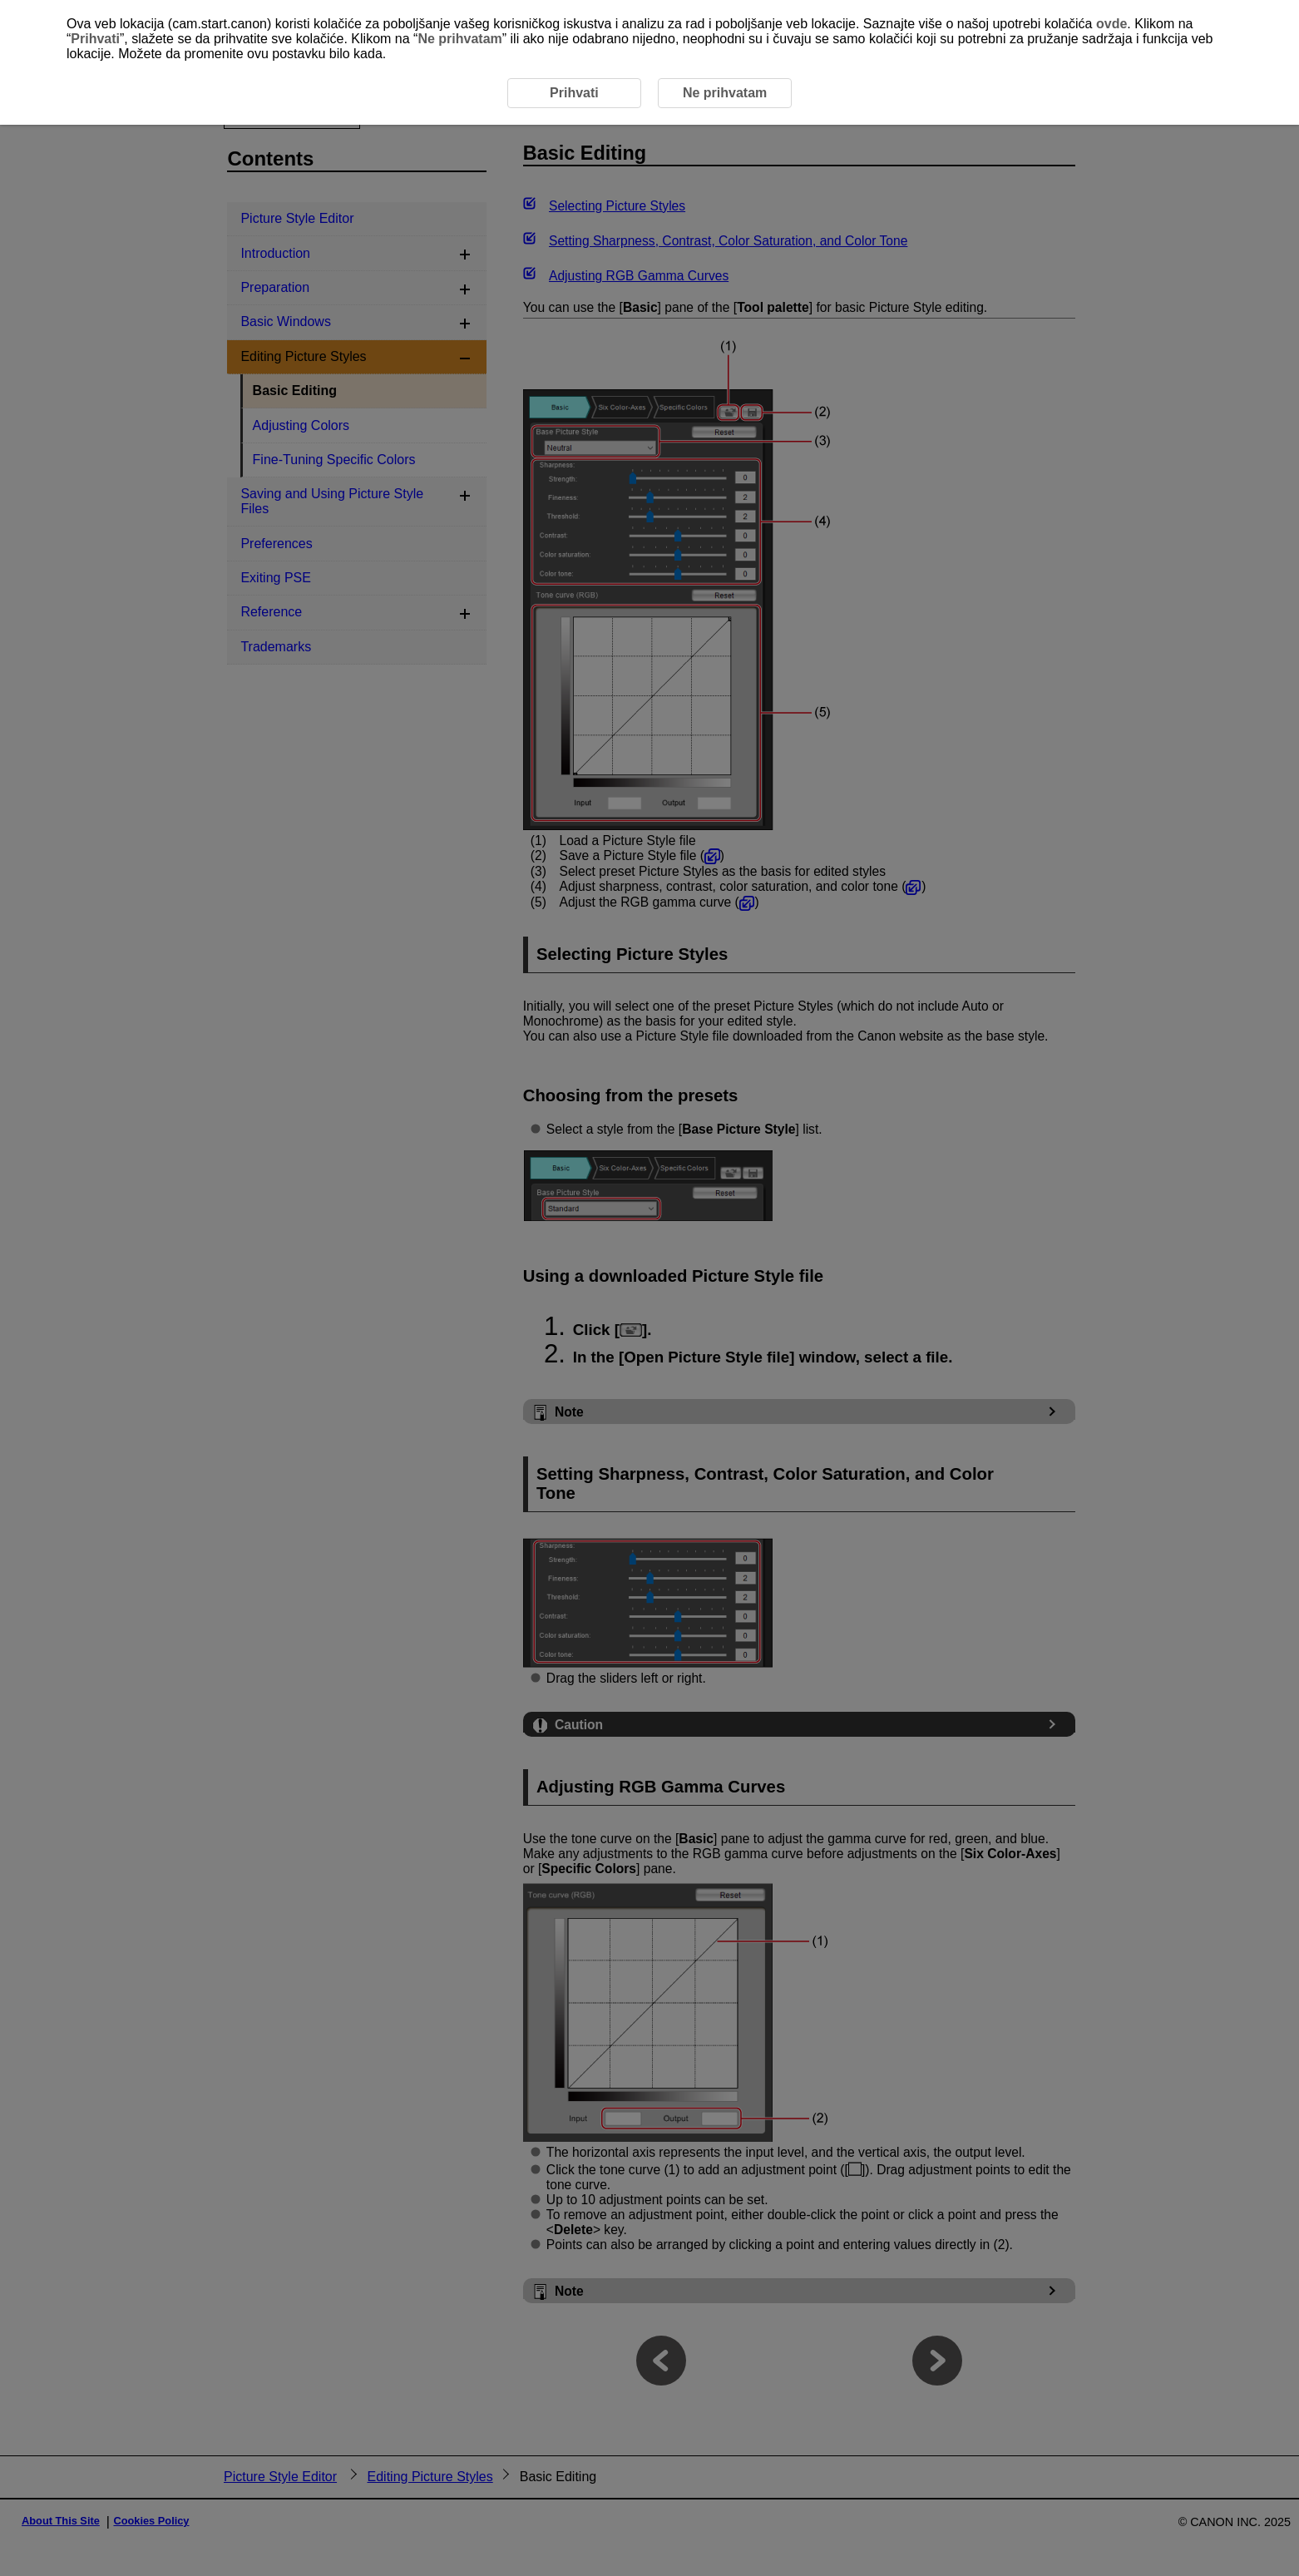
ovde (1111, 24)
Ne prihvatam (459, 39)
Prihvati (95, 39)
